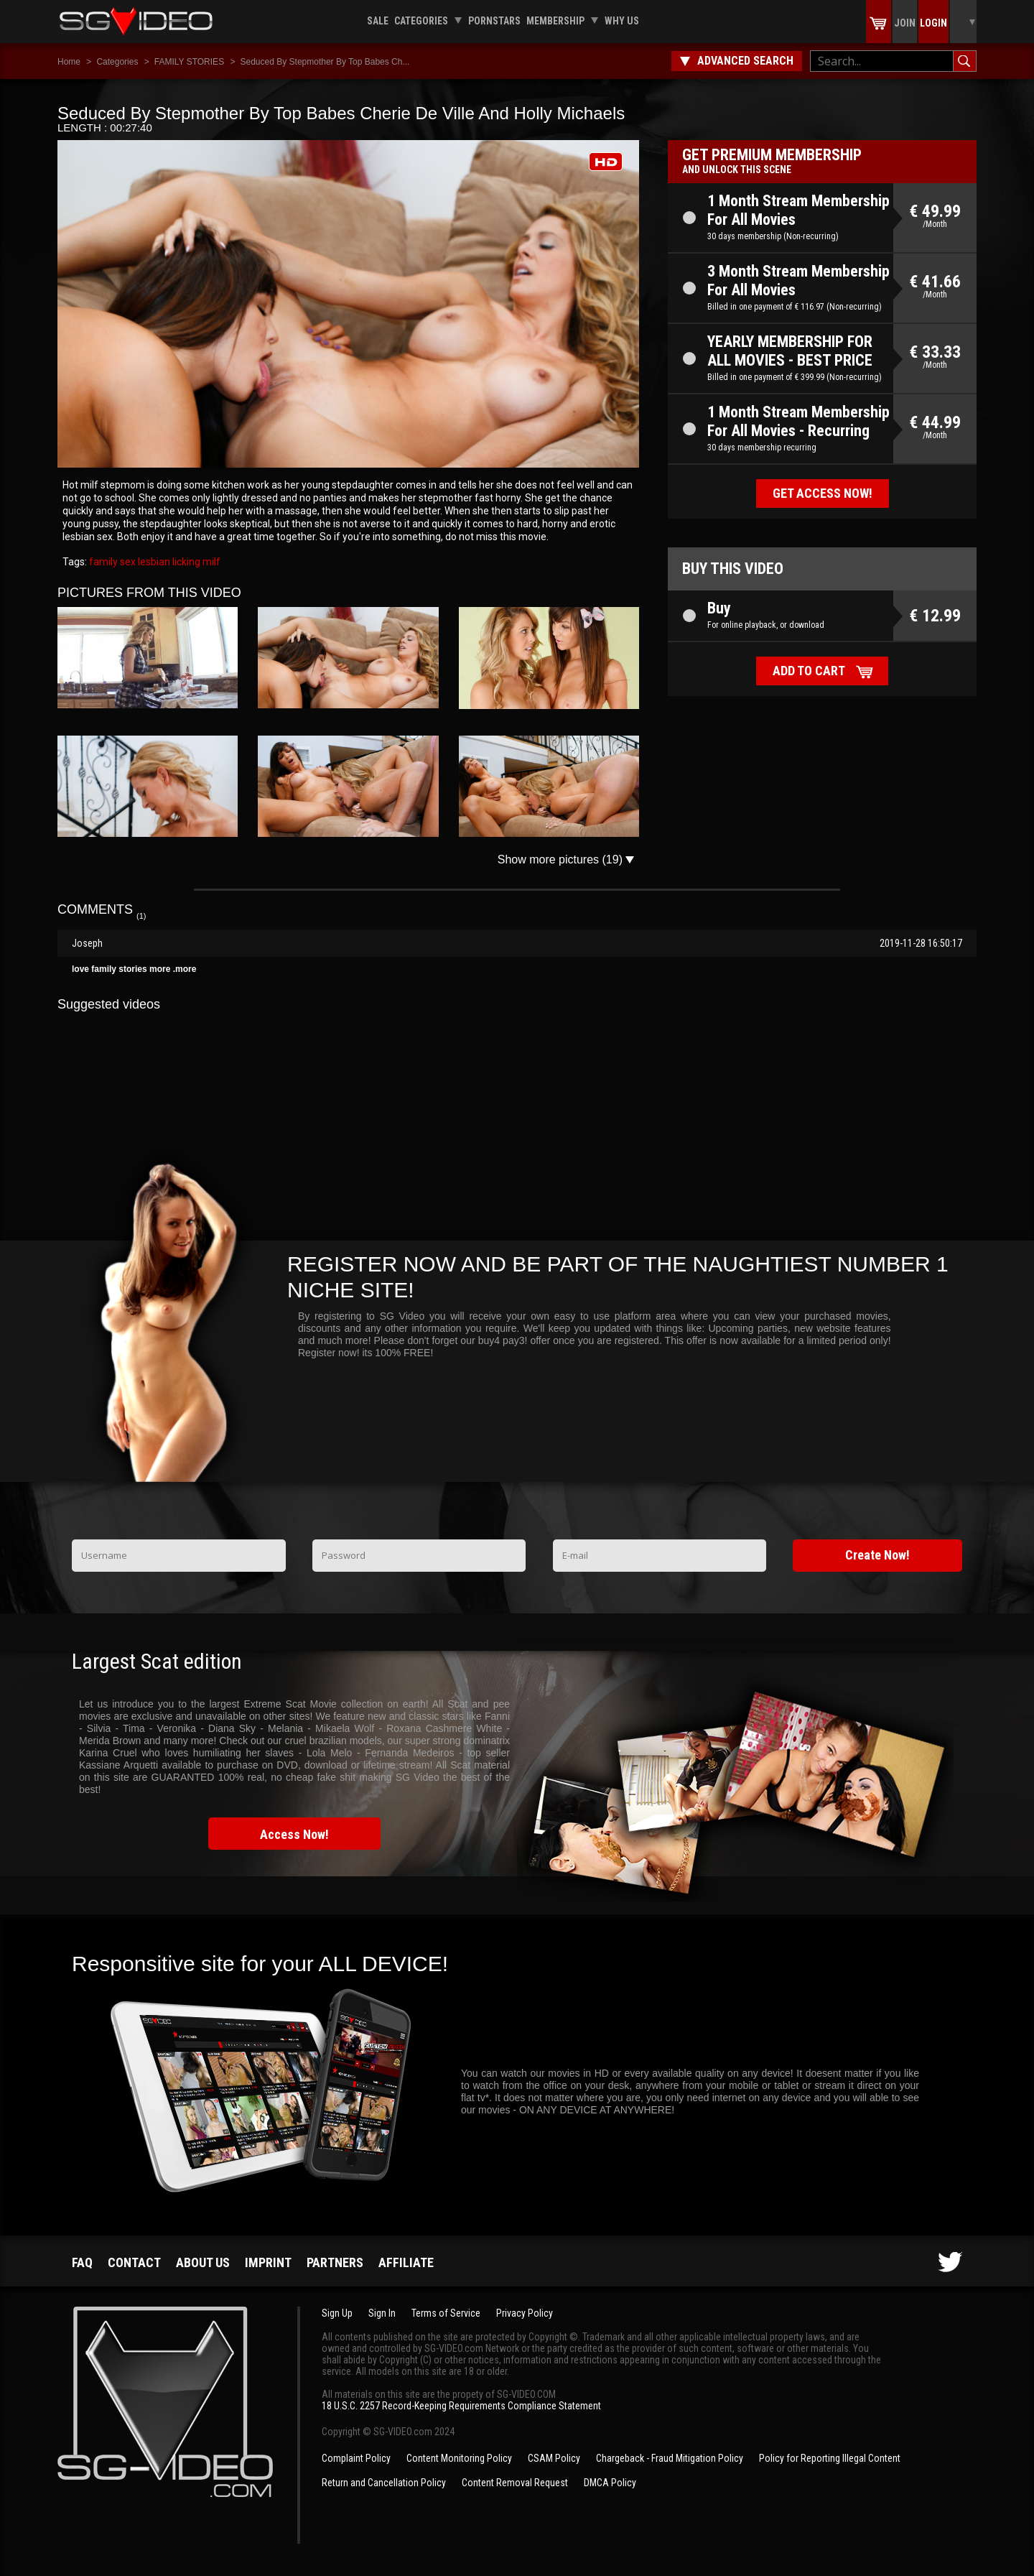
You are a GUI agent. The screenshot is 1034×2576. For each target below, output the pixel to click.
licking (185, 561)
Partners (335, 2262)
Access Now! (294, 1834)
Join (905, 23)
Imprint (268, 2262)
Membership (555, 21)
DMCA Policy (610, 2482)
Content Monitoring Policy (459, 2458)
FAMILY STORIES (189, 62)
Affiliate (406, 2262)
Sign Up (337, 2313)
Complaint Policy (356, 2458)
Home (68, 62)
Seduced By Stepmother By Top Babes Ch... (325, 62)
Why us (622, 21)
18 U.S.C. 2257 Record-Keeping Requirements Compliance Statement (461, 2405)
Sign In (382, 2313)
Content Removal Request (515, 2482)
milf (210, 561)
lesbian (153, 561)
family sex (112, 561)
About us (203, 2262)
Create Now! (877, 1554)
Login (933, 23)
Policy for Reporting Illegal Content (829, 2458)
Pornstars (494, 21)
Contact (134, 2262)
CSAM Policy (554, 2458)
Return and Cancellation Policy (384, 2482)
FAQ (82, 2262)
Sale (377, 21)
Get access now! (822, 493)
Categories (421, 21)
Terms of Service (445, 2313)
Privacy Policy (524, 2313)
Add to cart (809, 670)
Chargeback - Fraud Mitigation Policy (669, 2458)
